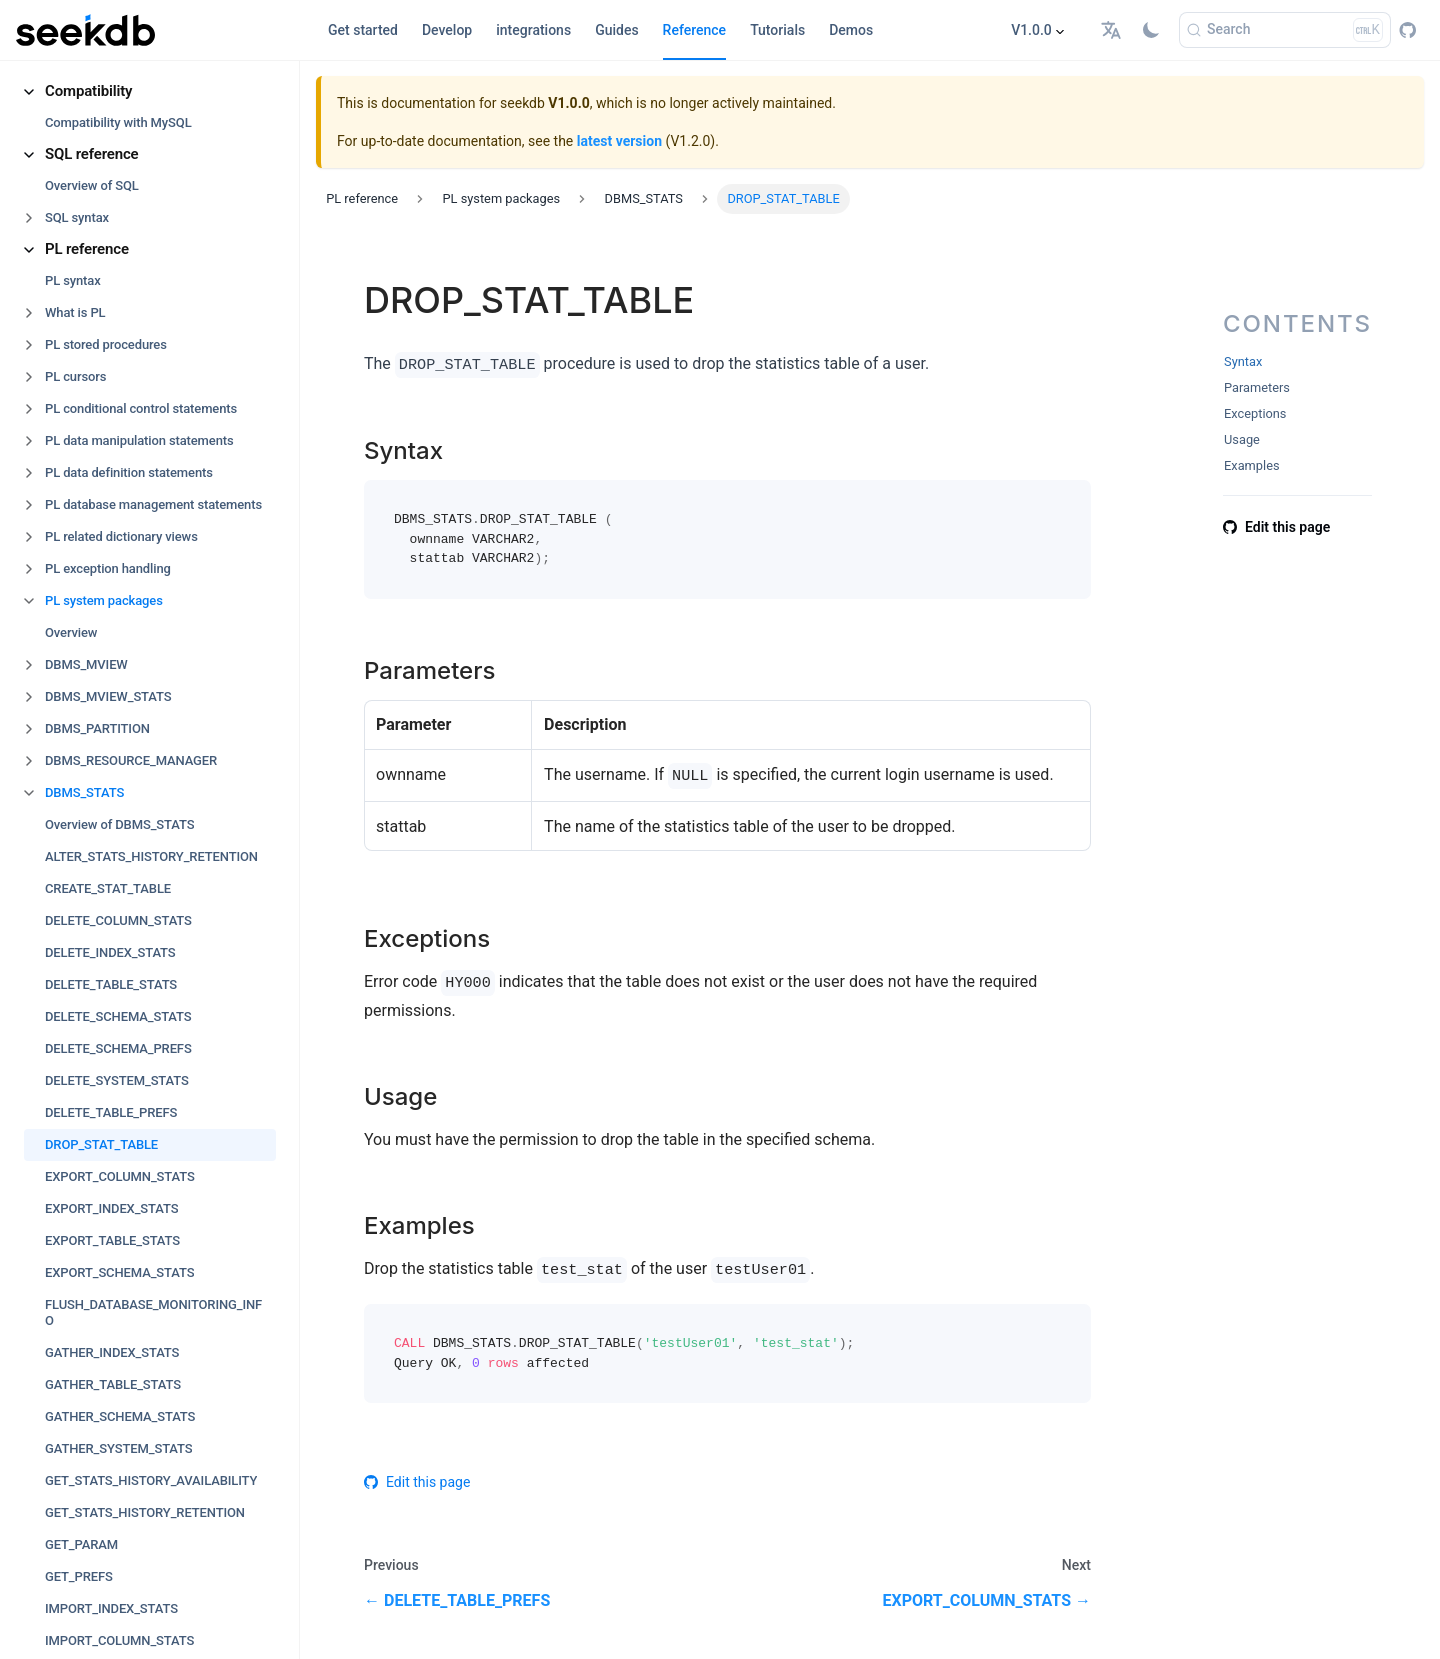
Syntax (1243, 361)
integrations (533, 30)
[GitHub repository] (1407, 30)
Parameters (1257, 387)
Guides (616, 30)
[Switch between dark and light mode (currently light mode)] (1151, 30)
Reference (695, 30)
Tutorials (777, 30)
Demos (851, 30)
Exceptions (1255, 413)
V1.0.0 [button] (1031, 30)
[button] (1113, 30)
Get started (363, 30)
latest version (619, 141)
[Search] (1285, 30)
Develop (447, 30)
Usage (1242, 439)
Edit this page (417, 1482)
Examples (1252, 465)
